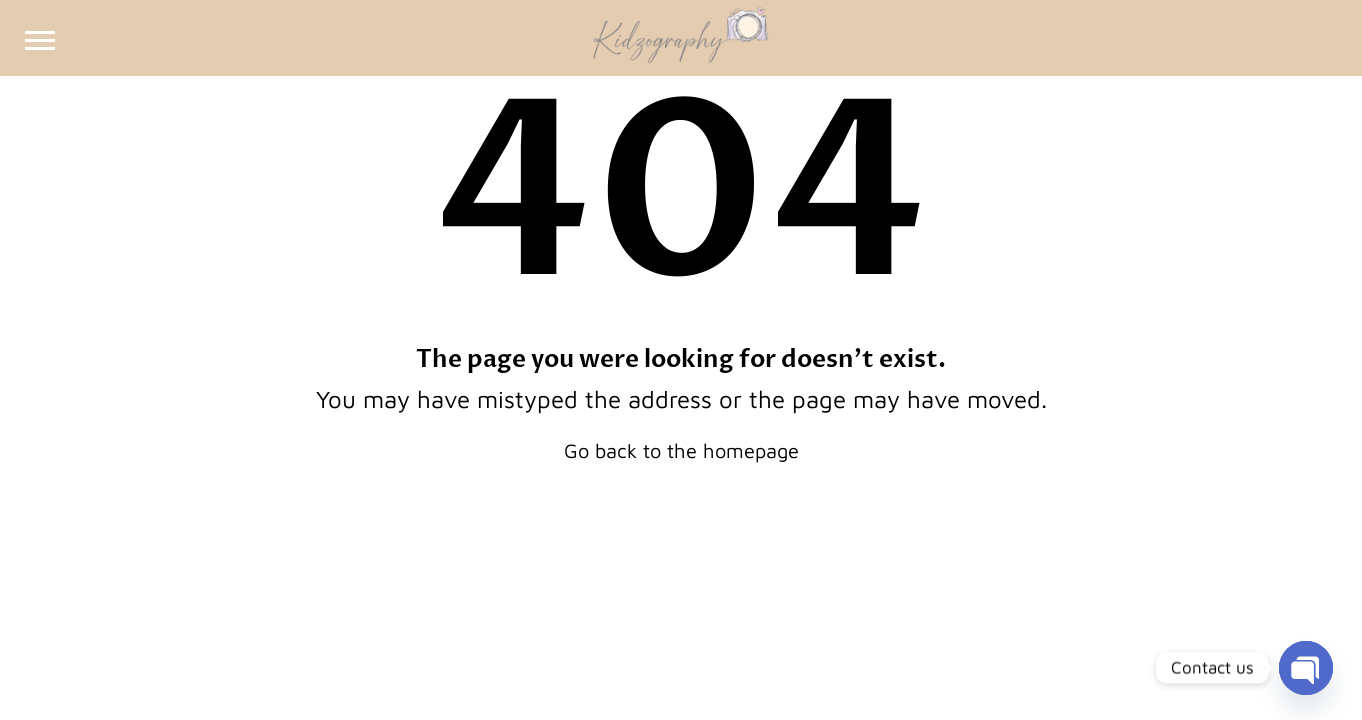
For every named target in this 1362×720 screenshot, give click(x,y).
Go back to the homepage (681, 450)
